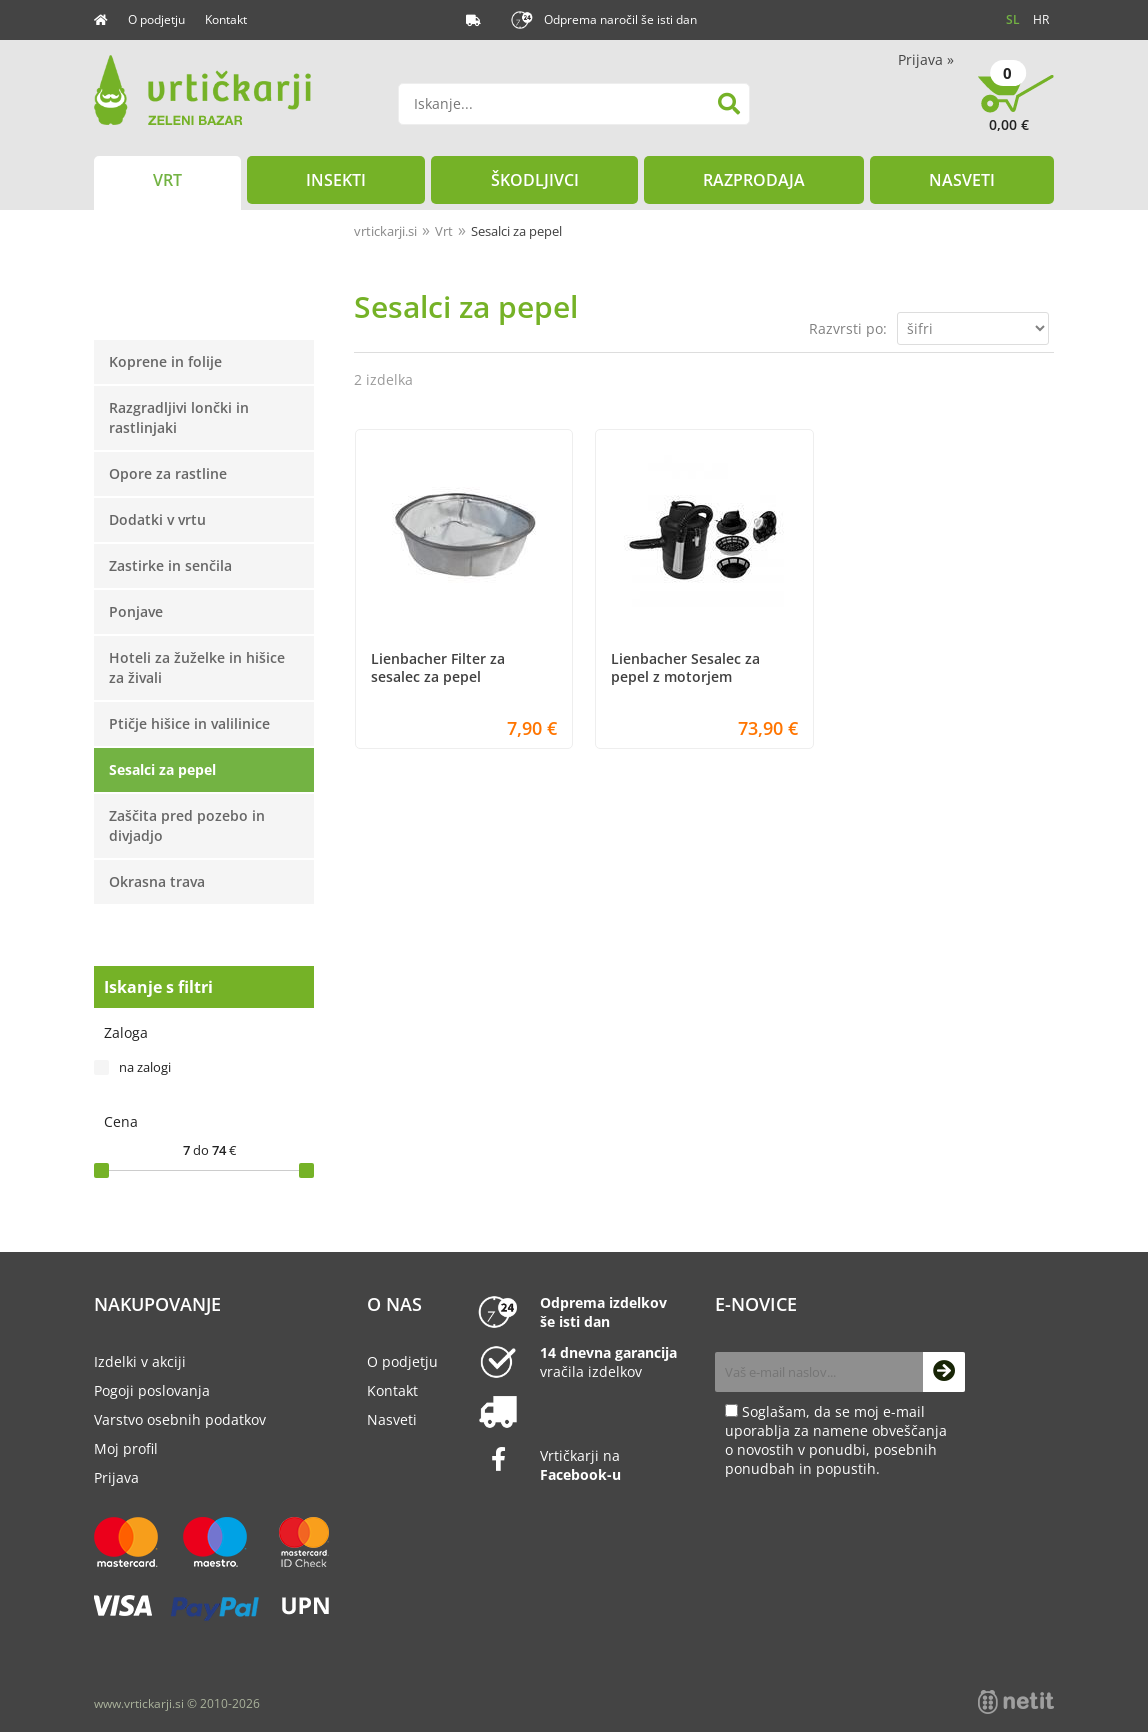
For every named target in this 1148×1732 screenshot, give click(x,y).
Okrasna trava (157, 881)
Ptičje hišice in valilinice (189, 723)
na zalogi (145, 1067)
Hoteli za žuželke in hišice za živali (197, 667)
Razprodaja (754, 180)
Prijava (926, 59)
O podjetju (156, 19)
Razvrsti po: (848, 328)
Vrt (167, 180)
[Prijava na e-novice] (944, 1372)
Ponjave (136, 611)
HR (1041, 19)
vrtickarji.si (385, 231)
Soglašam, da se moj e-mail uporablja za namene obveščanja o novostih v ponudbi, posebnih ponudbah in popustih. (836, 1440)
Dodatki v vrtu (157, 519)
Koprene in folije (165, 361)
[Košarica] (1016, 110)
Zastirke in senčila (170, 565)
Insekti (336, 180)
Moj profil (126, 1448)
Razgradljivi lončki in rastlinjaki (179, 417)
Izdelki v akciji (140, 1361)
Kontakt (226, 19)
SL (1013, 19)
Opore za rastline (168, 473)
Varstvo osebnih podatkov (180, 1419)
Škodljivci (535, 180)
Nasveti (962, 180)
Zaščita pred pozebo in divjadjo (187, 825)
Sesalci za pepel (162, 769)
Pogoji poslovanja (152, 1390)
